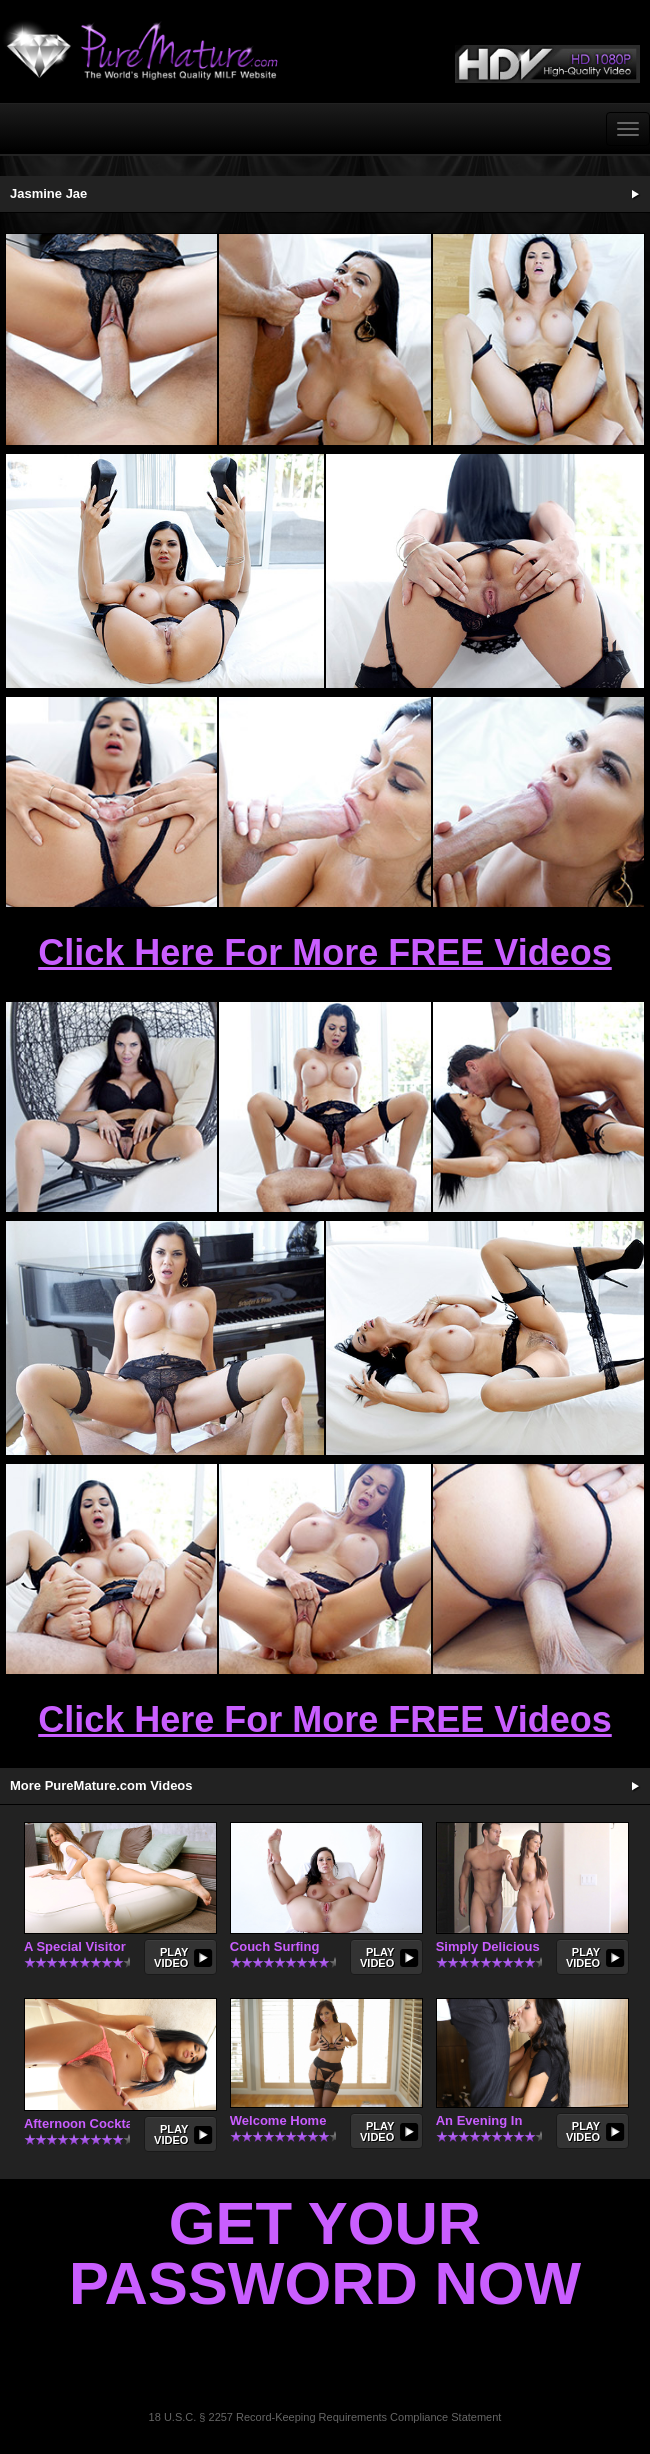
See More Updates (635, 194)
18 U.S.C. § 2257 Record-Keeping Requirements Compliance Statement (325, 2417)
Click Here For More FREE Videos (325, 952)
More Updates (635, 1786)
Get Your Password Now (325, 2253)
